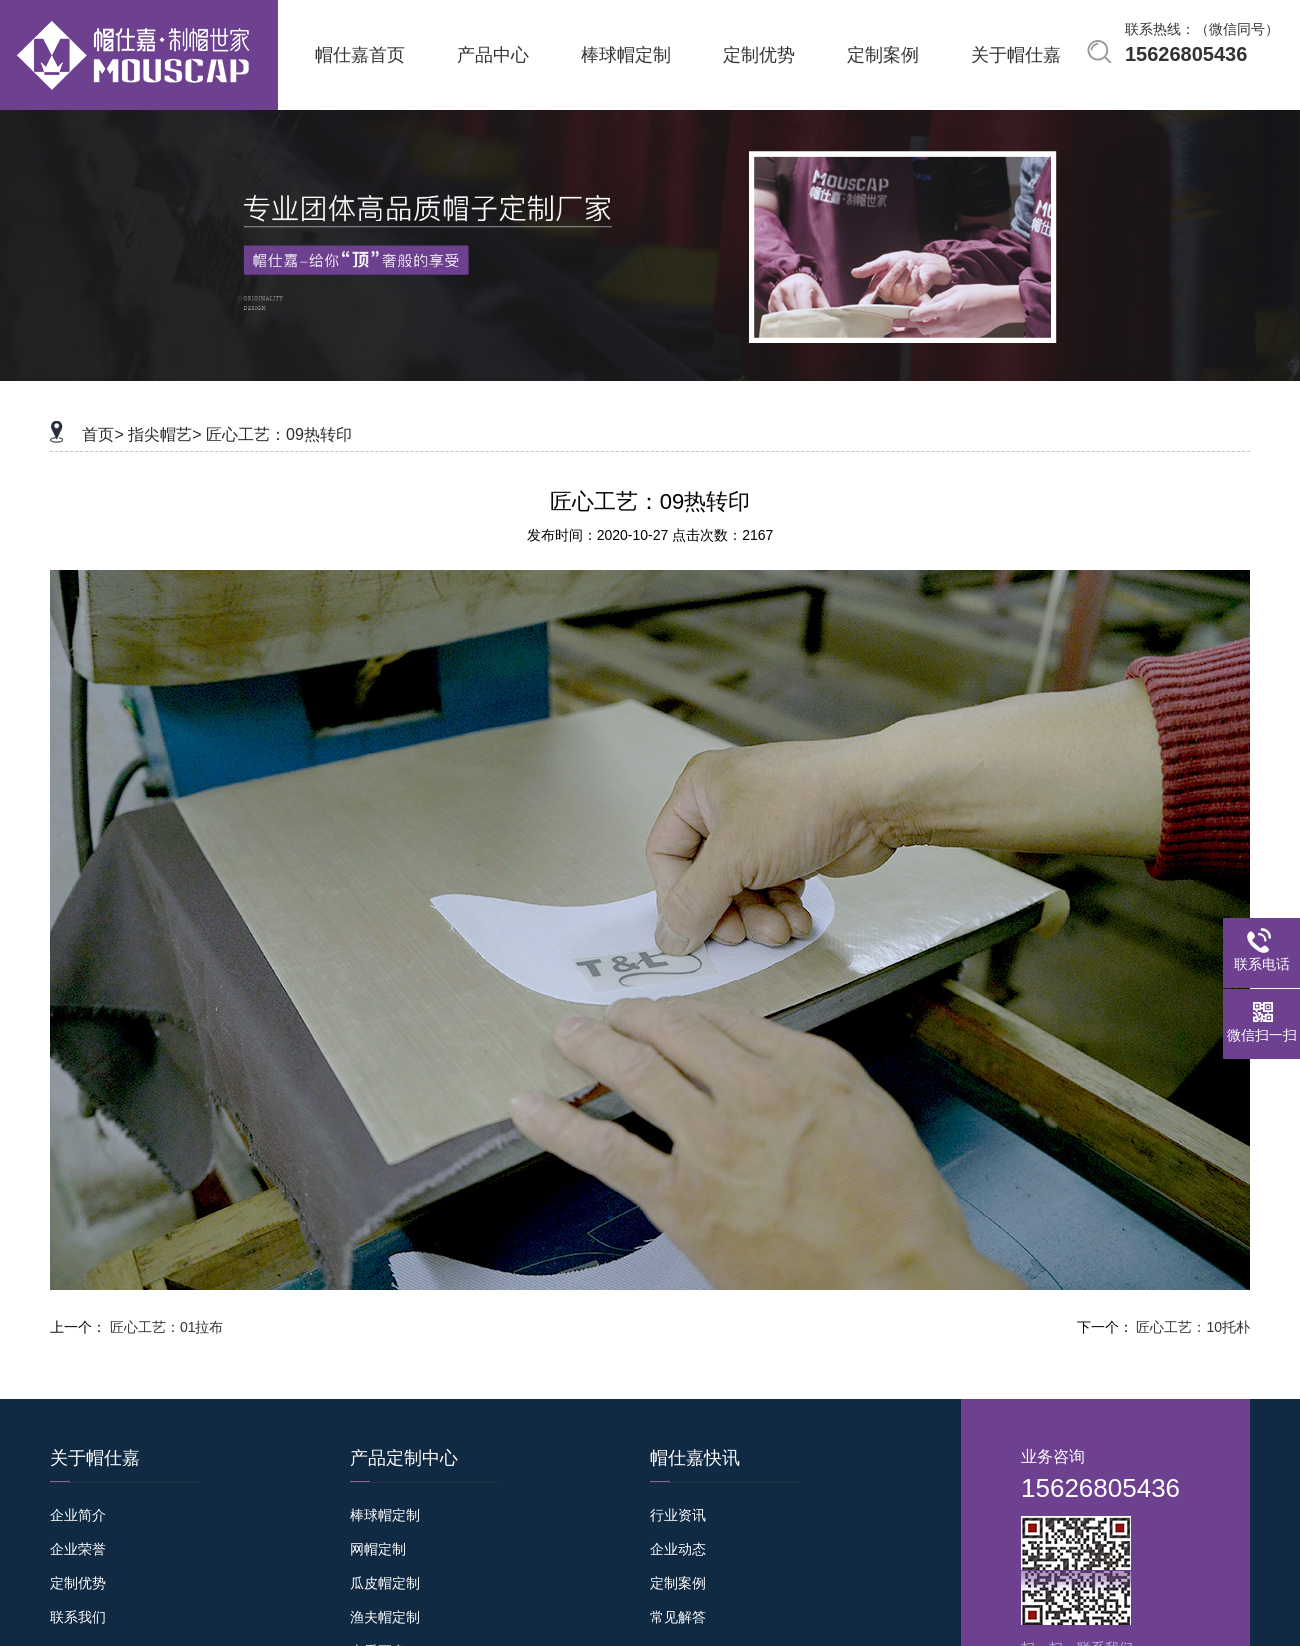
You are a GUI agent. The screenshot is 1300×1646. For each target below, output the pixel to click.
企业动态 (678, 1549)
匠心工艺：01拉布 (167, 1327)
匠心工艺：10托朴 (1193, 1327)
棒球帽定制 (385, 1515)
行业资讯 (678, 1515)
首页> (102, 434)
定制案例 (678, 1583)
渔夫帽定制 (385, 1617)
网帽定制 (378, 1549)
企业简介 (78, 1515)
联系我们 (78, 1617)
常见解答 (678, 1617)
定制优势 (78, 1583)
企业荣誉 (78, 1549)
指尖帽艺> (164, 434)
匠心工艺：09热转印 (279, 434)
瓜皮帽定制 (385, 1583)
